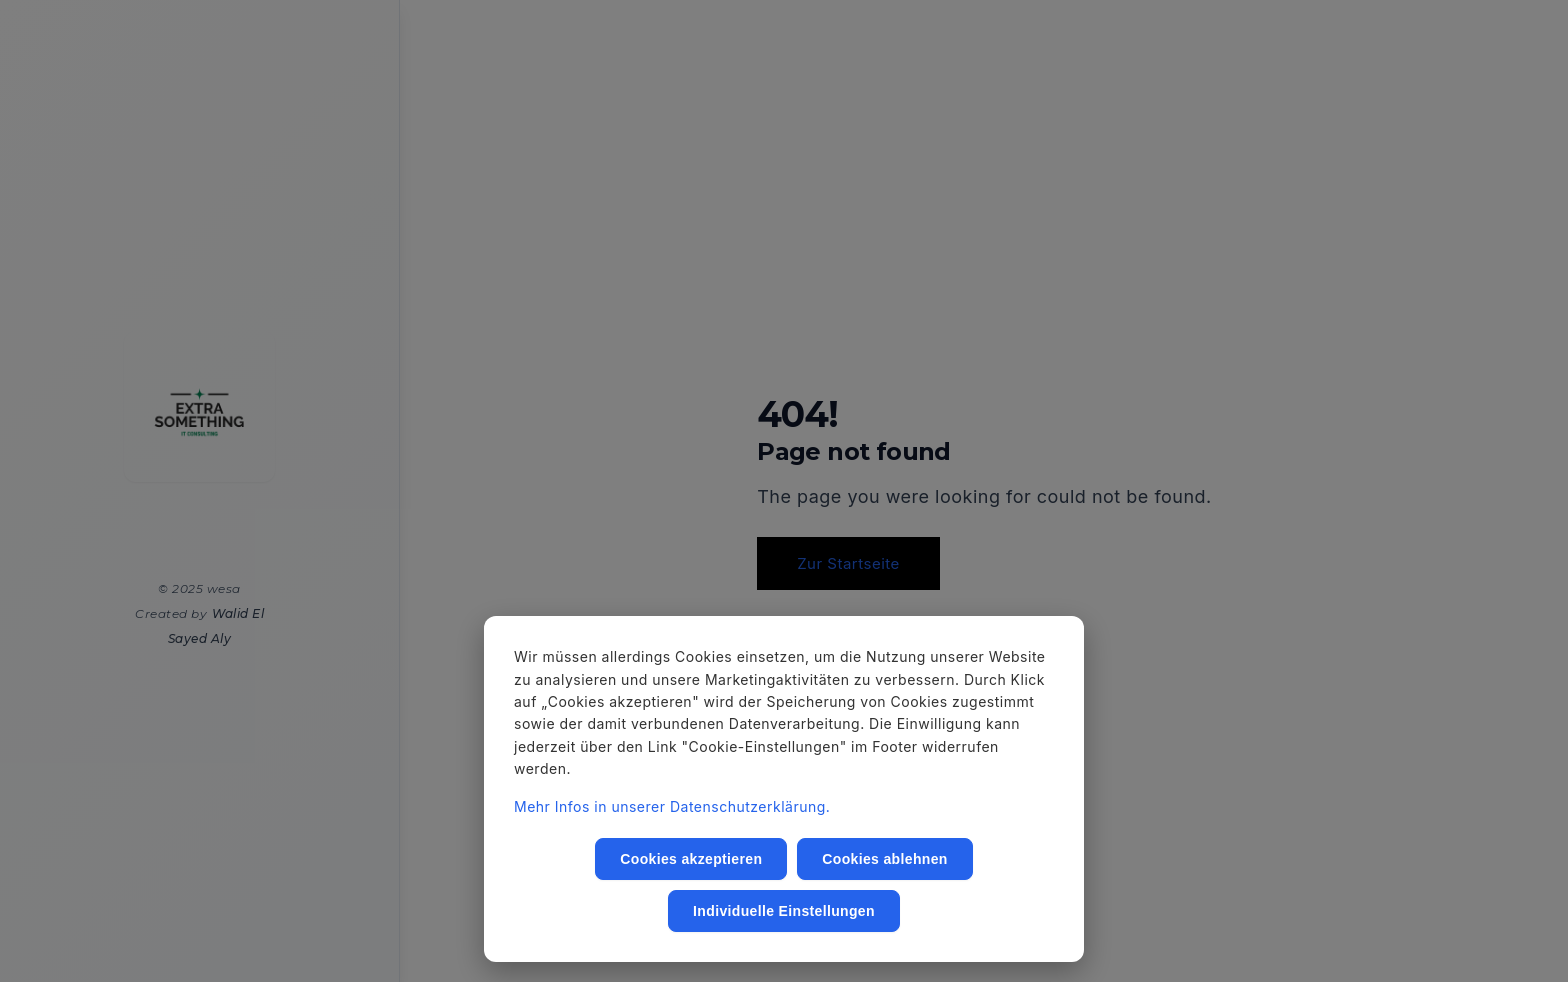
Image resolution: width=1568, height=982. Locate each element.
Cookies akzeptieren (691, 859)
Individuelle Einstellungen (784, 911)
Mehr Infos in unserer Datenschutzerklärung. (672, 806)
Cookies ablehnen (884, 859)
